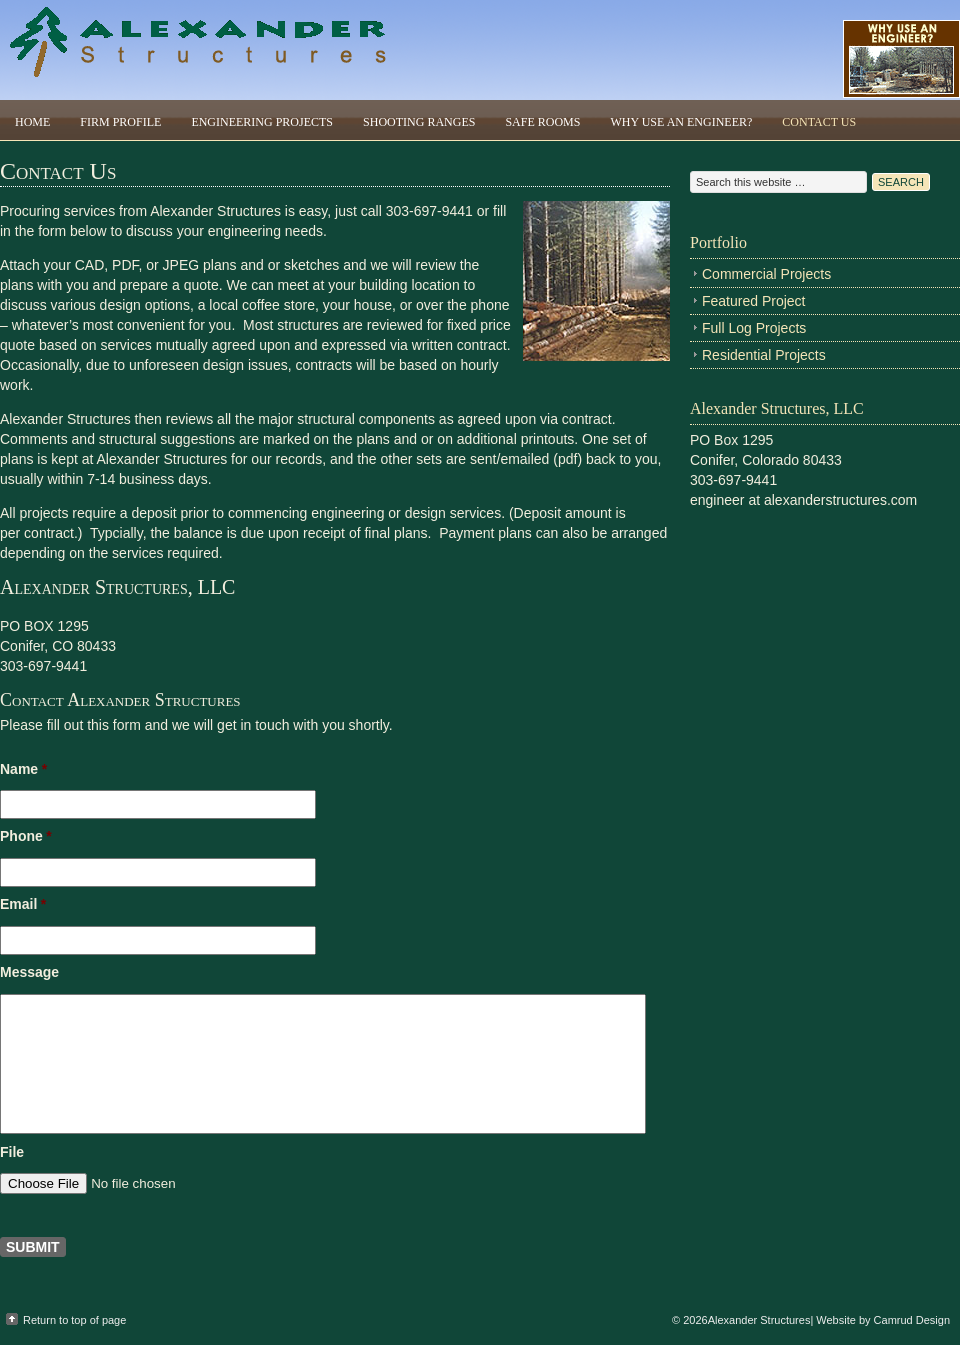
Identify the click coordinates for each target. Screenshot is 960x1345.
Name (23, 769)
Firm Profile (120, 122)
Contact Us (819, 122)
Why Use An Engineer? (681, 122)
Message (29, 972)
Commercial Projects (766, 274)
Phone (26, 836)
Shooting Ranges (419, 122)
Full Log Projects (754, 328)
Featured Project (754, 301)
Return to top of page (74, 1320)
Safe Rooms (542, 122)
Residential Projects (764, 355)
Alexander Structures (200, 50)
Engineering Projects (262, 122)
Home (32, 122)
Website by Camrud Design (883, 1320)
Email (23, 904)
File (12, 1152)
